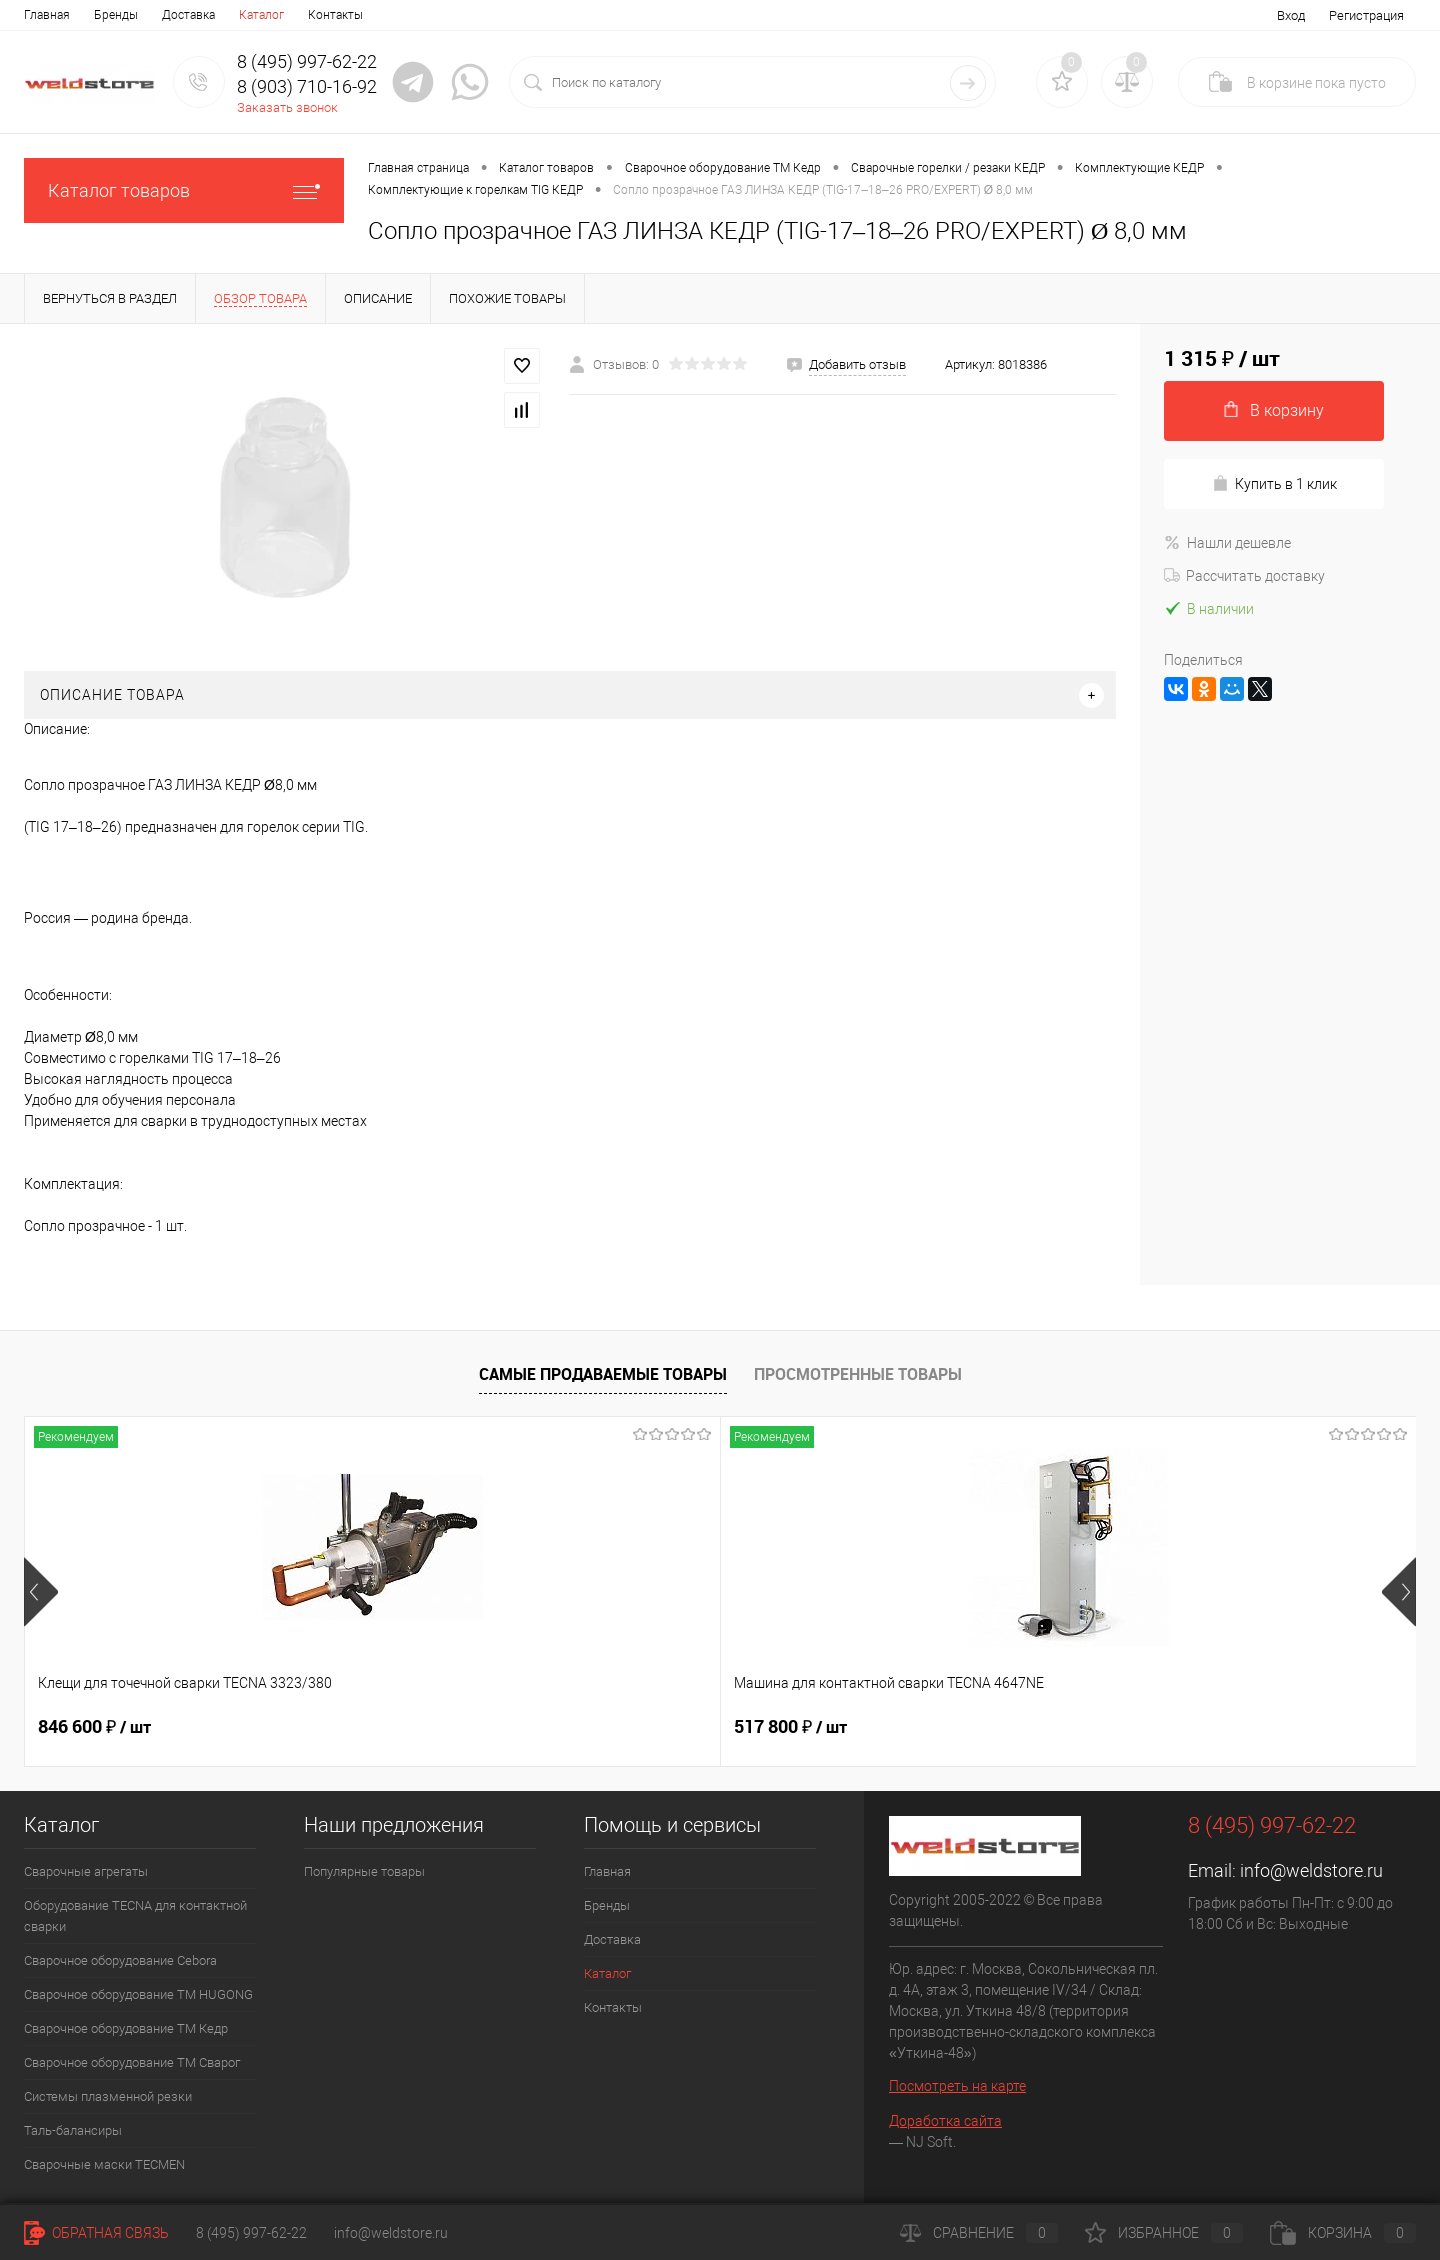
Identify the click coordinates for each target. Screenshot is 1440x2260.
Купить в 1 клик (1274, 483)
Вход (1291, 15)
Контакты (335, 15)
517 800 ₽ (442, 1727)
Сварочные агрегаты (86, 1871)
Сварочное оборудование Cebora (120, 1960)
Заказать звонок (287, 107)
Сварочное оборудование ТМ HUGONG (138, 1994)
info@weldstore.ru (1311, 1870)
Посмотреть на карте (957, 2086)
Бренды (116, 15)
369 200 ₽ (1138, 1727)
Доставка (188, 15)
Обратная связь (96, 2233)
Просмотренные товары (858, 1374)
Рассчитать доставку (1244, 576)
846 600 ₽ (94, 1727)
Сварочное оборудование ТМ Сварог (132, 2062)
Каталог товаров (184, 190)
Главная (47, 15)
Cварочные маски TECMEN (104, 2164)
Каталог (261, 15)
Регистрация (1366, 15)
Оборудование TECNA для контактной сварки (135, 1916)
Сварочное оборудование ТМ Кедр (126, 2028)
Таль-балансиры (73, 2130)
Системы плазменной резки (108, 2096)
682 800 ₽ (790, 1727)
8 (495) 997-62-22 (251, 2233)
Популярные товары (364, 1871)
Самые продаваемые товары (603, 1374)
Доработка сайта (945, 2121)
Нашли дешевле (1227, 543)
